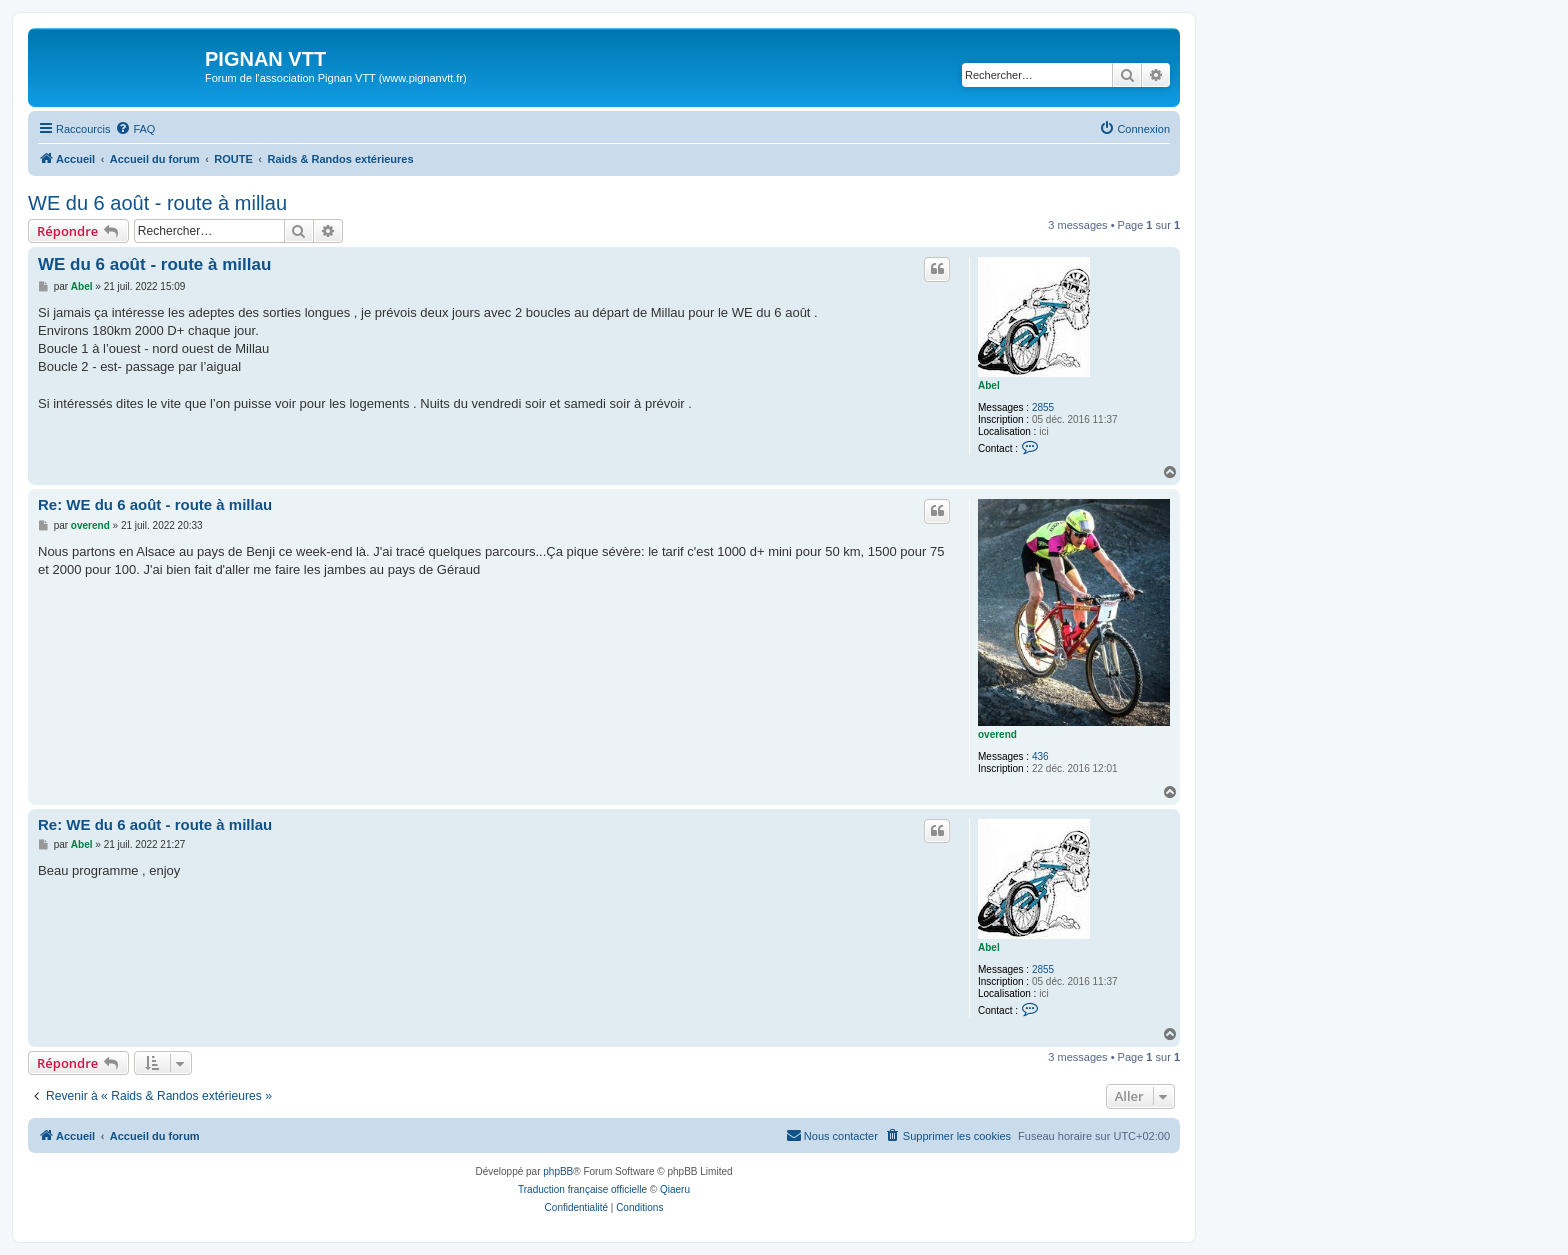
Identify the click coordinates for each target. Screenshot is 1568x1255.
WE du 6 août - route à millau (157, 203)
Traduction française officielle (582, 1189)
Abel (989, 385)
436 (1040, 756)
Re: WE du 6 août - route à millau (155, 504)
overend (997, 734)
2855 (1043, 407)
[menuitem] (135, 129)
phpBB (558, 1171)
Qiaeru (675, 1189)
